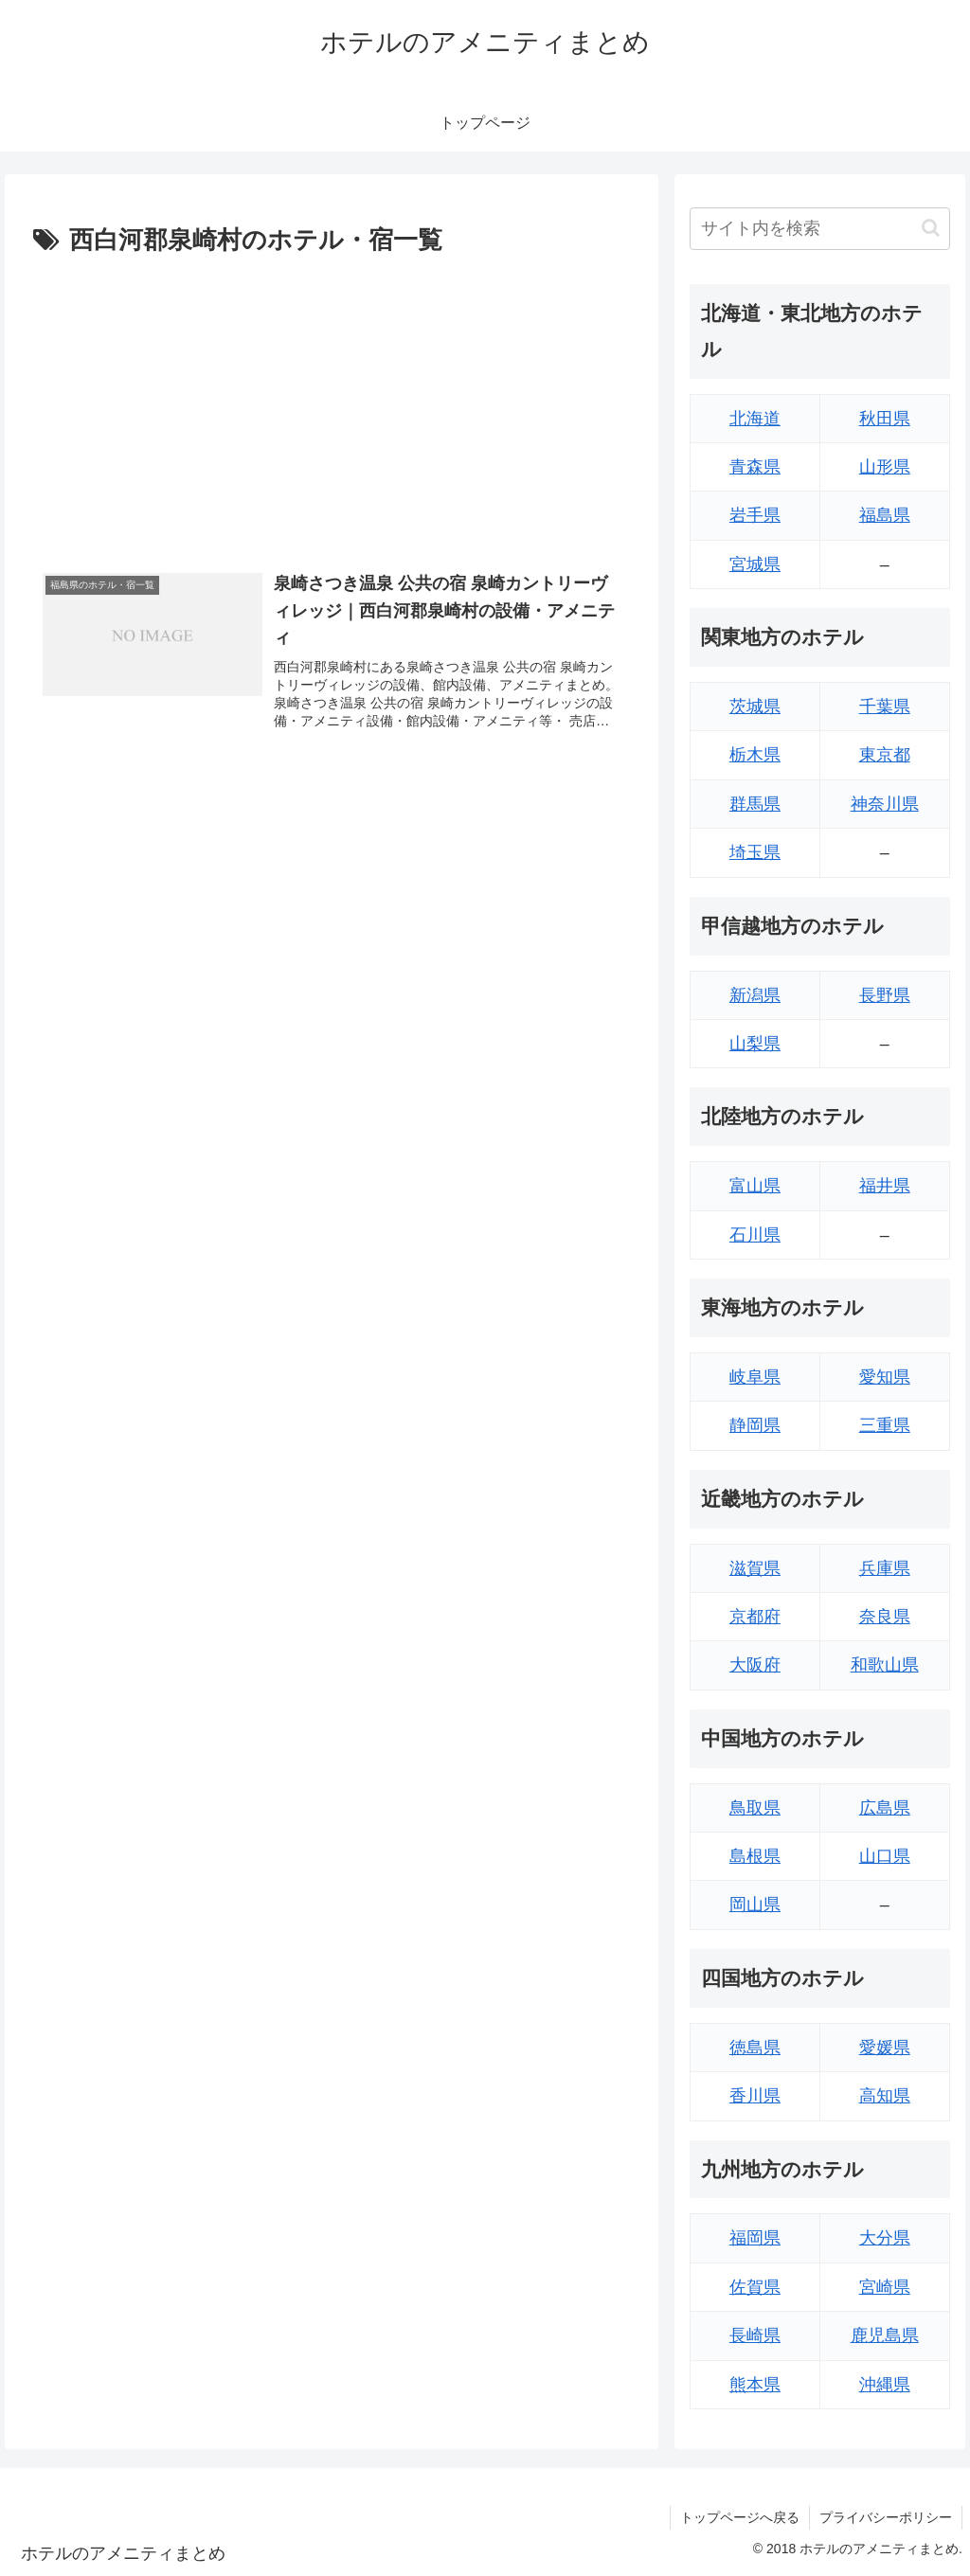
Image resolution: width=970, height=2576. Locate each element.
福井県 (884, 1185)
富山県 (755, 1185)
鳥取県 (755, 1807)
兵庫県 (884, 1568)
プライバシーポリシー (885, 2517)
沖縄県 (884, 2384)
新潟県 (755, 995)
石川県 (755, 1234)
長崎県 (755, 2335)
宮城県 (755, 564)
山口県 (884, 1856)
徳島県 (755, 2047)
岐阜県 (755, 1377)
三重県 (884, 1425)
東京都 (884, 754)
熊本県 (755, 2384)
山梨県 (755, 1043)
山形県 (884, 466)
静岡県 (755, 1425)
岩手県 (755, 515)
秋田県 (884, 418)
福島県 (884, 515)
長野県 (884, 995)
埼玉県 (755, 852)
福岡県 (755, 2237)
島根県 (755, 1856)
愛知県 (884, 1377)
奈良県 (884, 1616)
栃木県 (755, 754)
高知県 (884, 2095)
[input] (819, 228)
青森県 (755, 466)
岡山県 (755, 1904)
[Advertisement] (331, 404)
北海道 (755, 418)
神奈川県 (885, 804)
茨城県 (755, 706)
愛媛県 (884, 2047)
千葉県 (884, 706)
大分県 (884, 2237)
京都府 (755, 1616)
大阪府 (755, 1664)
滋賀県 (755, 1568)
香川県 (755, 2095)
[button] (930, 228)
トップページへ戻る (739, 2517)
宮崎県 (884, 2287)
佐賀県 (755, 2287)
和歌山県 (885, 1664)
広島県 (884, 1807)
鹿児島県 (885, 2335)
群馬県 (755, 804)
